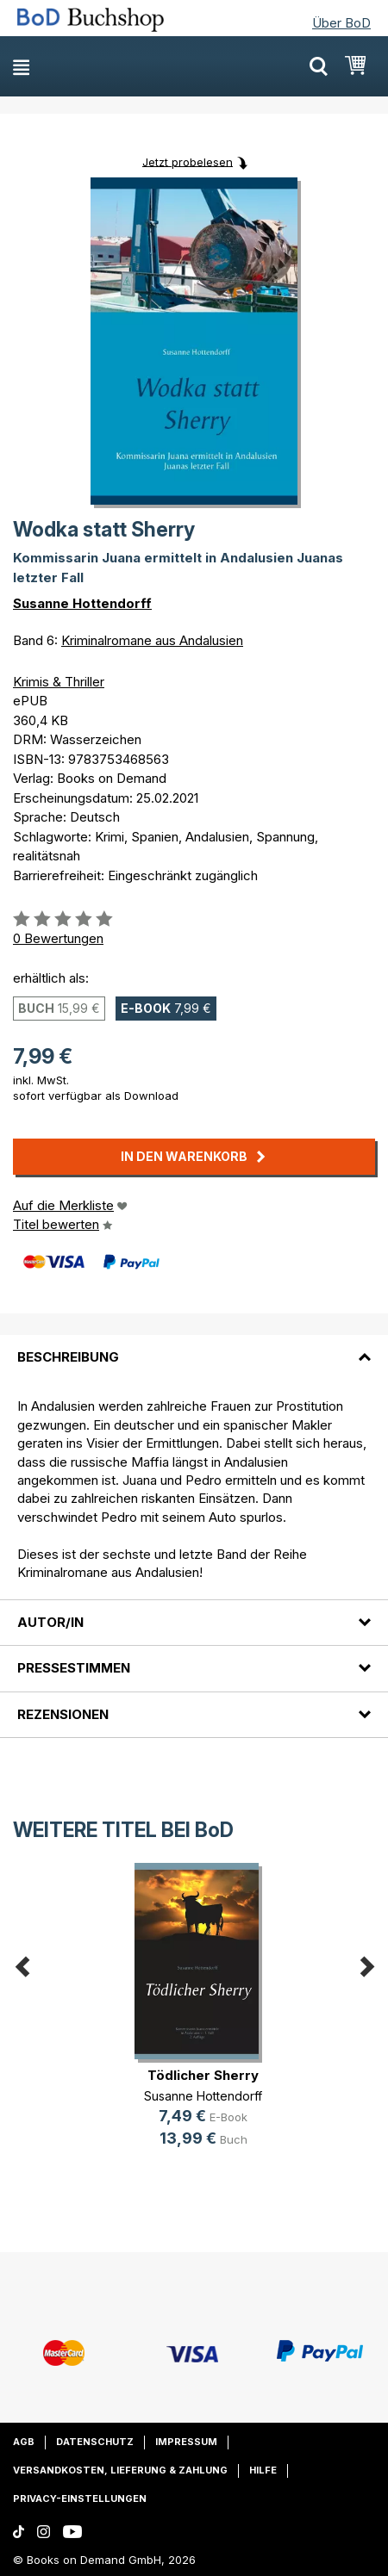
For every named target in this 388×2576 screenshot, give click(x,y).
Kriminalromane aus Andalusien (152, 640)
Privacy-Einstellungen (80, 2498)
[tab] (194, 1347)
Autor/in (50, 1622)
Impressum (186, 2442)
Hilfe (263, 2470)
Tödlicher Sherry (203, 2075)
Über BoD (341, 23)
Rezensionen (63, 1714)
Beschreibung (68, 1357)
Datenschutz (95, 2442)
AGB (23, 2442)
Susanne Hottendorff (82, 603)
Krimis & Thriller (58, 681)
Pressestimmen (73, 1668)
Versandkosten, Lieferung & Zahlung (120, 2470)
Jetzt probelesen (187, 161)
